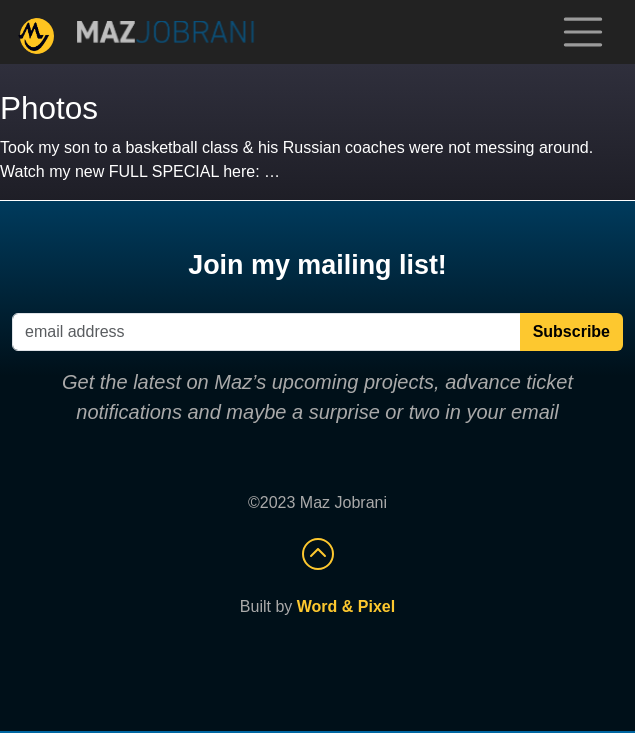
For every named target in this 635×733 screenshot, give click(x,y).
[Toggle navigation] (583, 32)
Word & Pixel (346, 606)
